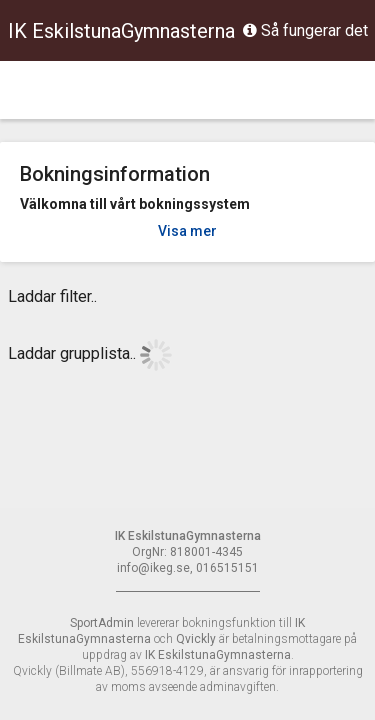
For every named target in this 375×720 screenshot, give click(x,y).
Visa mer (187, 231)
